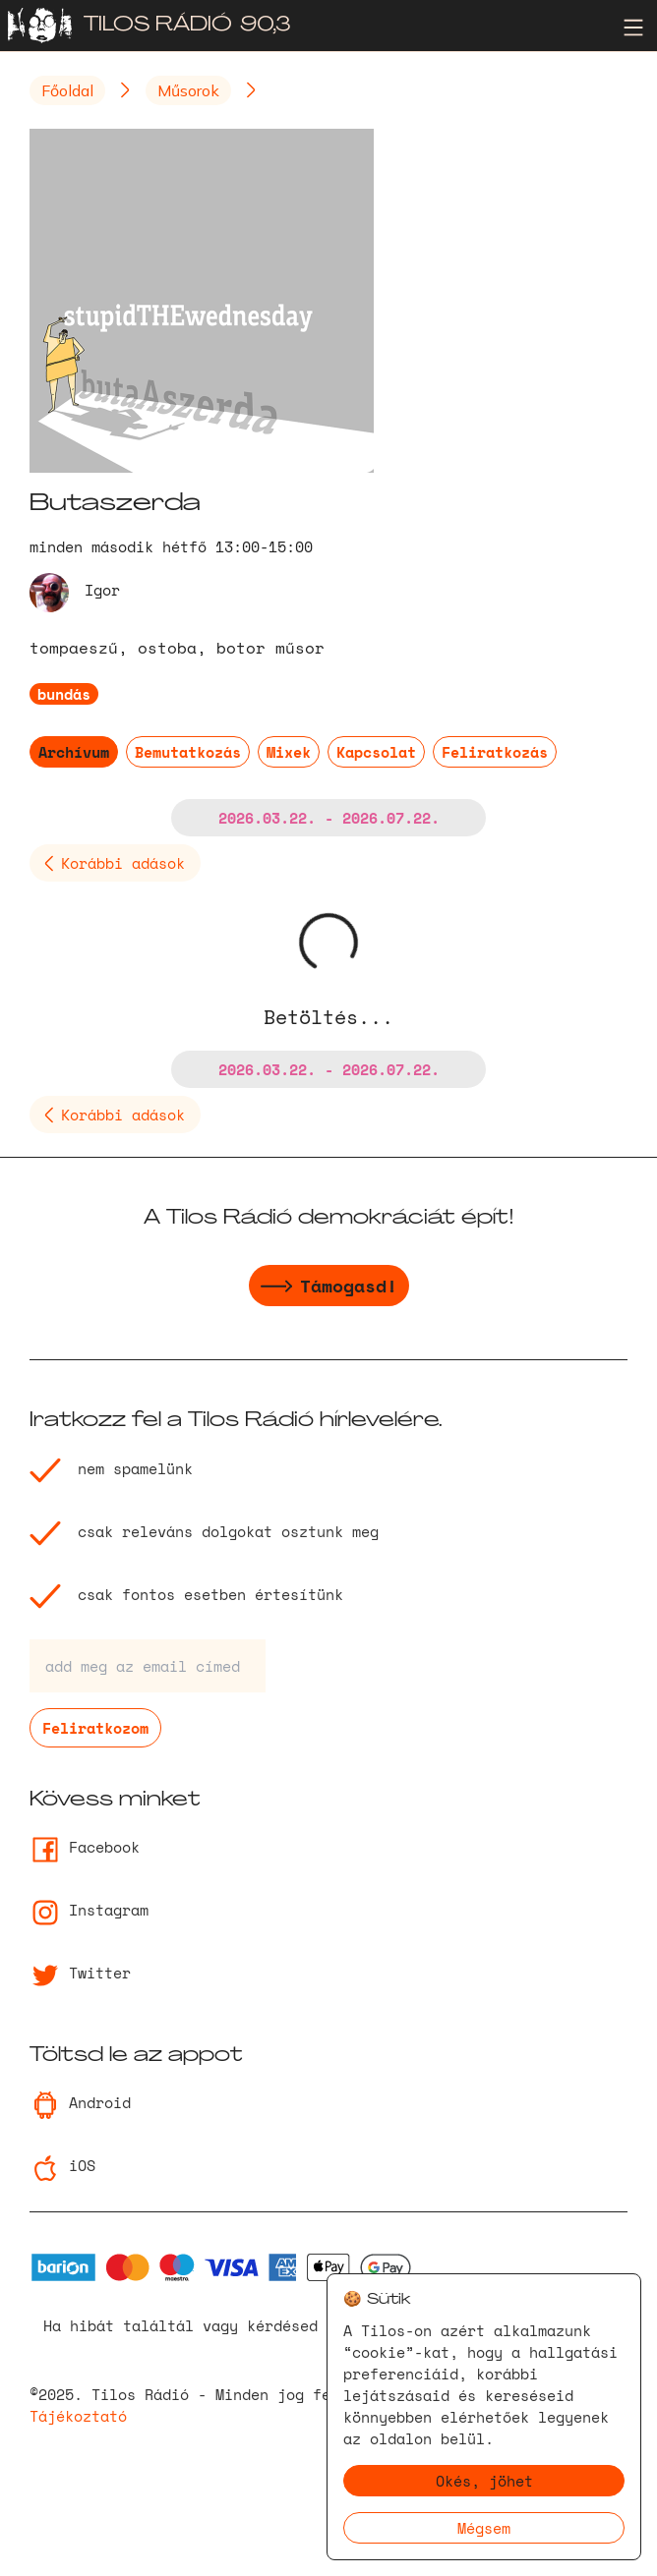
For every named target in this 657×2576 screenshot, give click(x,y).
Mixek (289, 752)
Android (80, 2102)
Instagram (89, 1909)
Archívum (73, 752)
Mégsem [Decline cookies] (483, 2528)
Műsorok (188, 90)
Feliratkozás (495, 752)
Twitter (80, 1972)
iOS (62, 2165)
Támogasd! (329, 1288)
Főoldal (67, 90)
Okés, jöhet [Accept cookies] (484, 2480)
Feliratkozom (95, 1728)
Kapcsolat (376, 752)
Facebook (85, 1847)
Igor (102, 590)
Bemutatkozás (188, 752)
